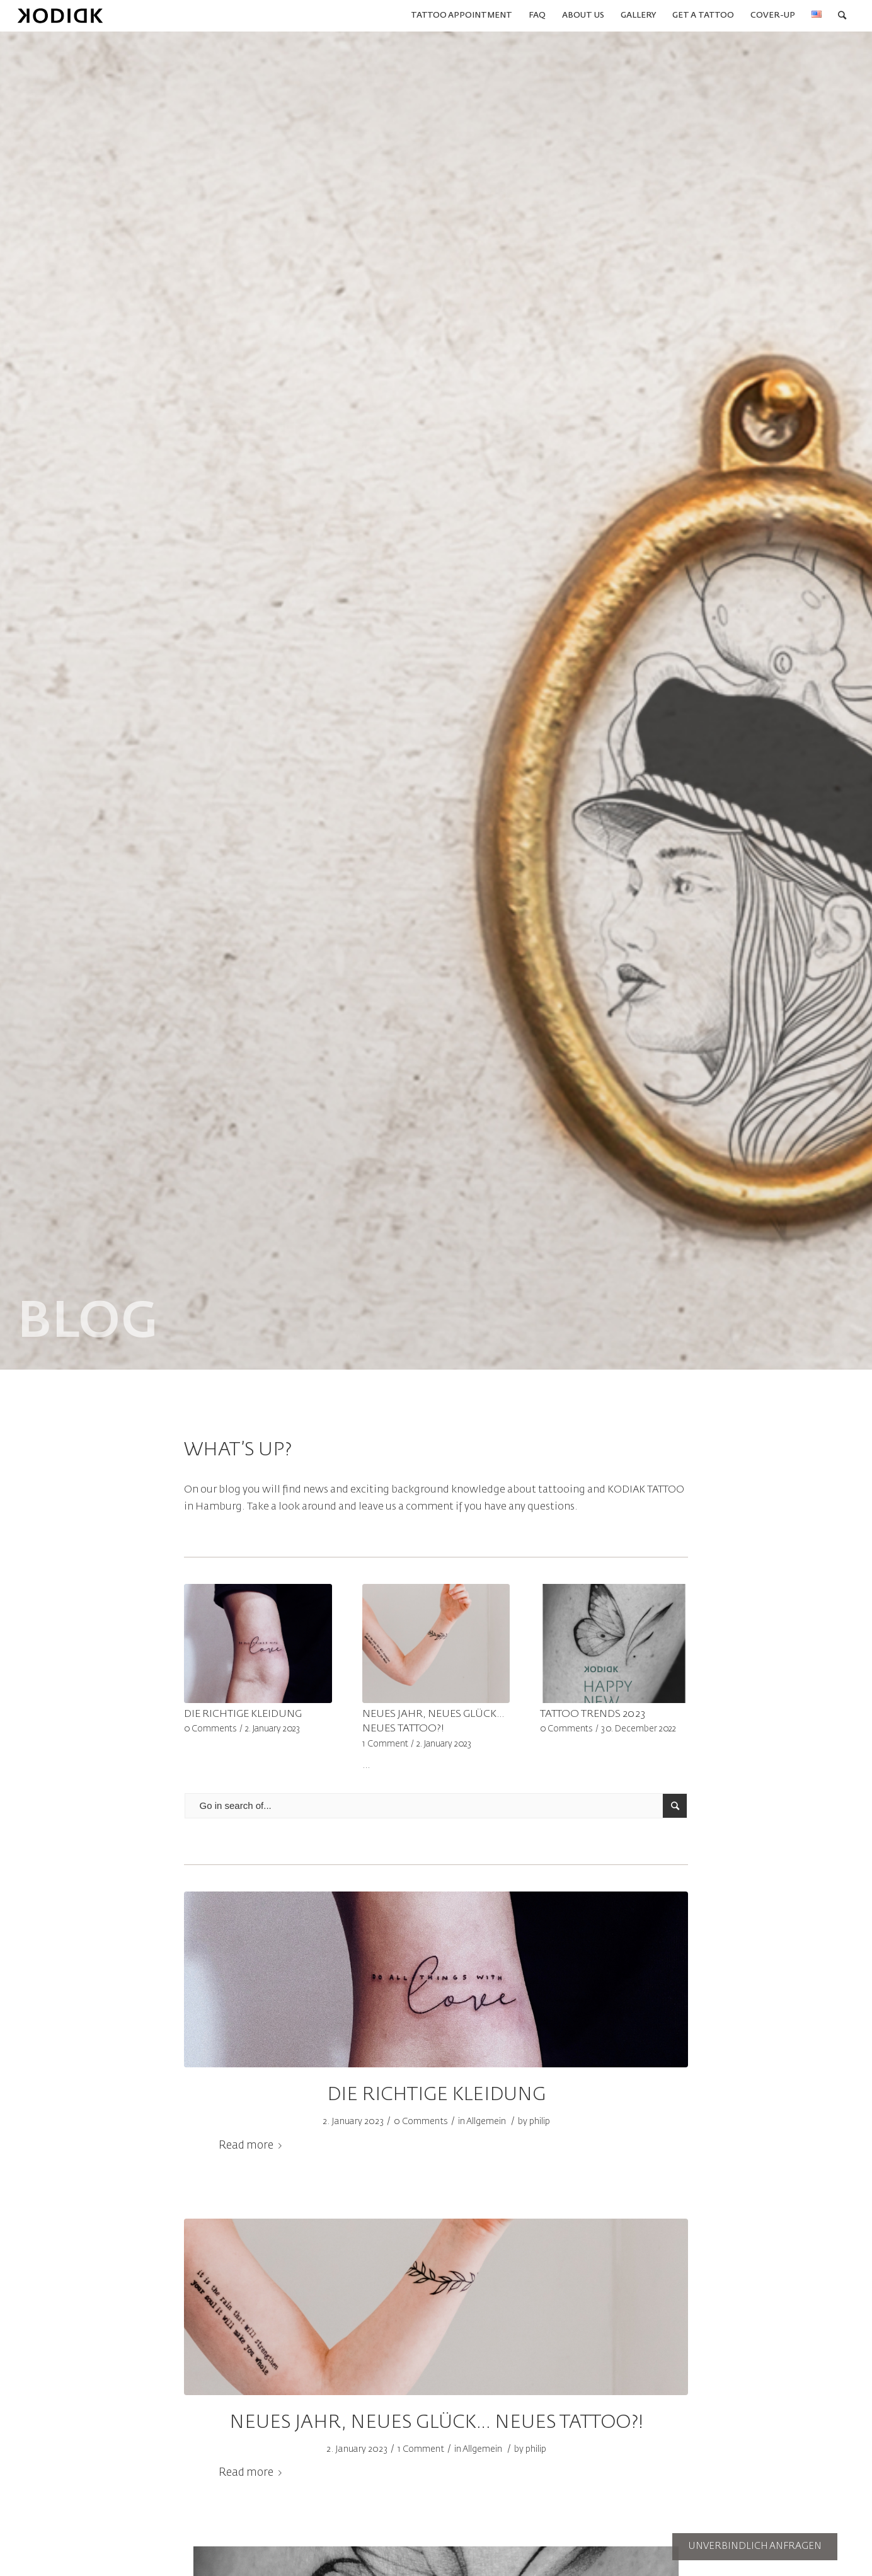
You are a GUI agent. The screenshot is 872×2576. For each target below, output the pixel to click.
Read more (253, 2145)
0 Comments (210, 1728)
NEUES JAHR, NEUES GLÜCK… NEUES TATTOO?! (436, 2422)
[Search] (842, 16)
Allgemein (486, 2121)
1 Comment (385, 1744)
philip (539, 2121)
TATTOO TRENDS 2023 (592, 1714)
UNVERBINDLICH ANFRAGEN (755, 2546)
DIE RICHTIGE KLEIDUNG (243, 1714)
